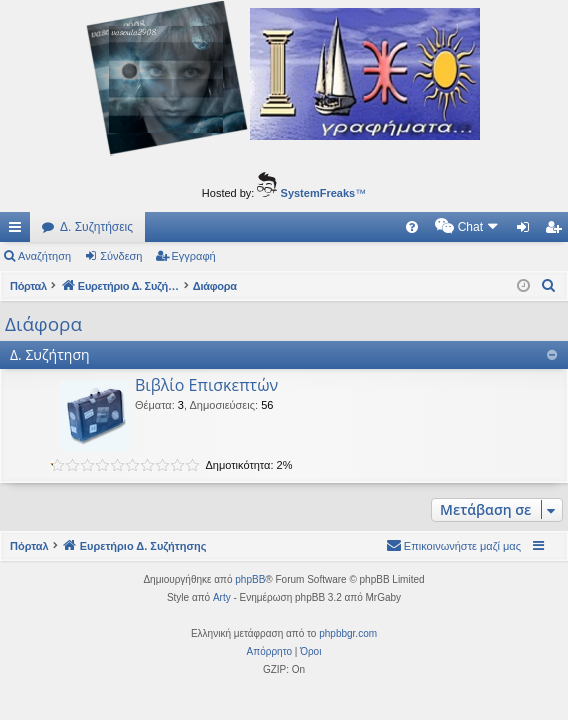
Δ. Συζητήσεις (96, 227)
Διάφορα (43, 324)
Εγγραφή (194, 256)
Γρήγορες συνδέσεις (19, 231)
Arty (222, 597)
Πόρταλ (29, 286)
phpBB (250, 579)
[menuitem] (242, 227)
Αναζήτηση (44, 256)
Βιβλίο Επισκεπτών (206, 385)
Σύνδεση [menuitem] (527, 231)
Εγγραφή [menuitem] (557, 231)
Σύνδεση (121, 256)
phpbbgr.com (348, 633)
